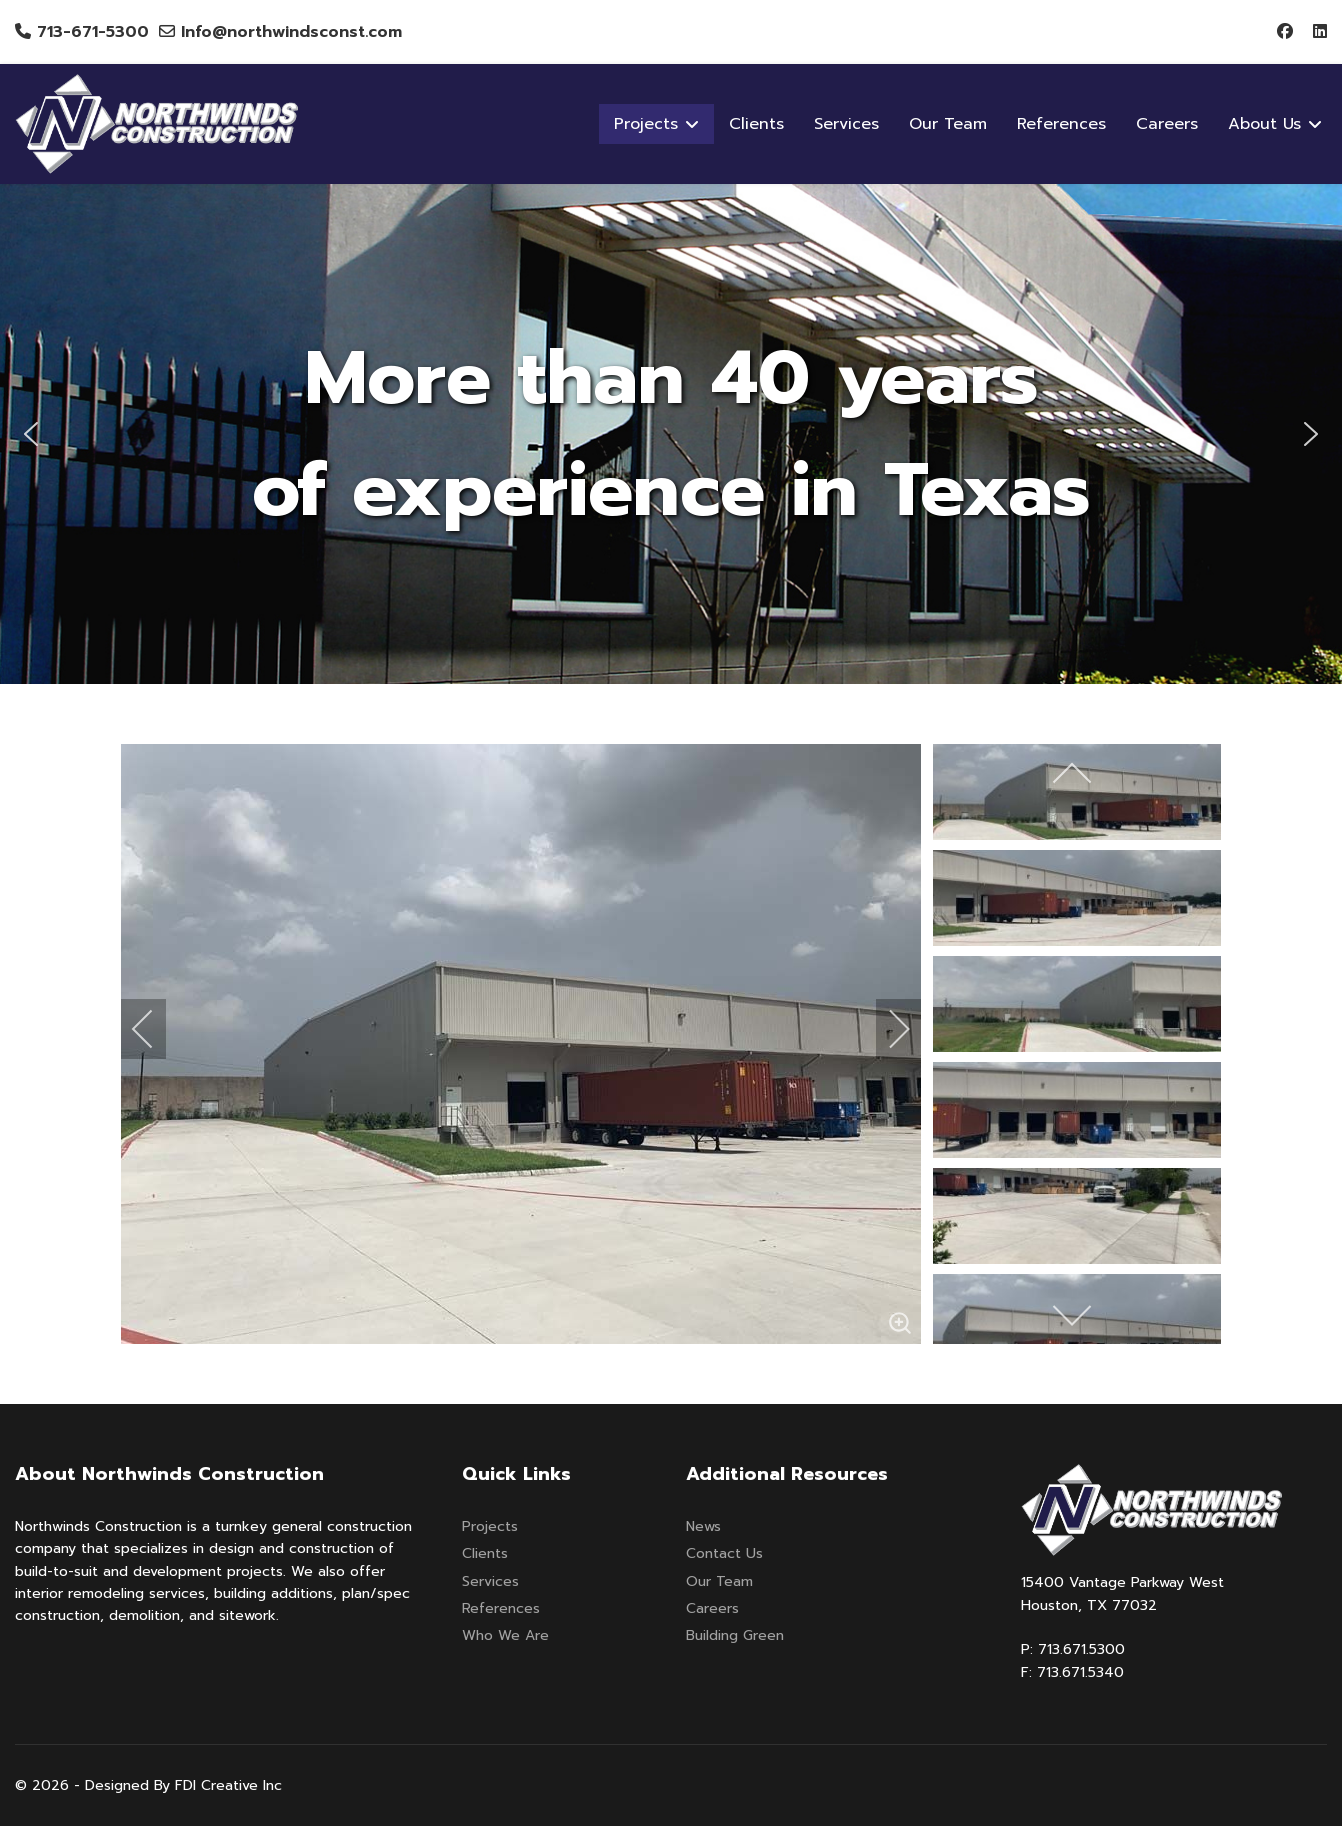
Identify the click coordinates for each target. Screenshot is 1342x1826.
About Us (1264, 124)
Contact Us (724, 1553)
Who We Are (505, 1635)
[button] (31, 434)
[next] (886, 1029)
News (703, 1526)
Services (846, 124)
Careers (1167, 124)
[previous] (156, 1029)
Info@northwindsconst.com (291, 32)
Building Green (735, 1635)
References (1061, 124)
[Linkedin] (1320, 32)
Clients (756, 124)
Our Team (948, 124)
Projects (490, 1526)
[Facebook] (1285, 32)
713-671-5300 (93, 32)
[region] (671, 434)
